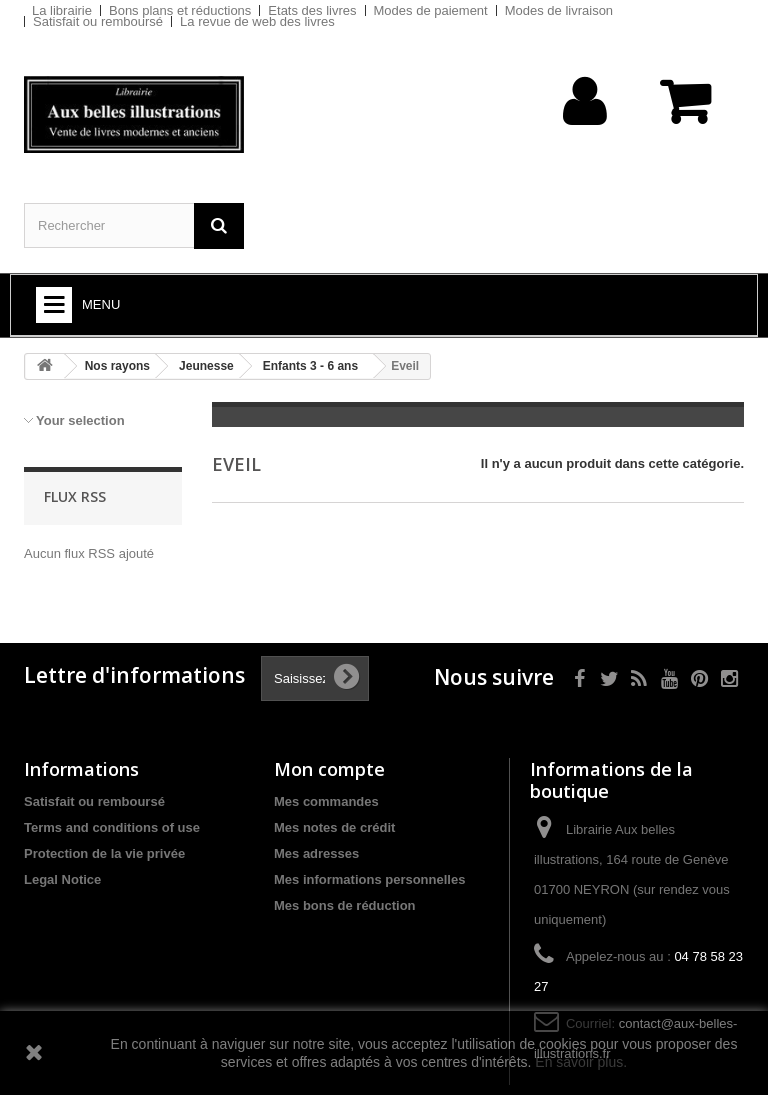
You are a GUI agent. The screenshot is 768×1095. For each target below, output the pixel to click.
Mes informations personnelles (369, 879)
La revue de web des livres (257, 21)
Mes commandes (326, 801)
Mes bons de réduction (345, 905)
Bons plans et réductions (180, 10)
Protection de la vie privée (104, 853)
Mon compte (329, 769)
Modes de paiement (431, 10)
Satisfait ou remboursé (98, 21)
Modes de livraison (559, 10)
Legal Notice (62, 879)
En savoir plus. (581, 1062)
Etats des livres (312, 10)
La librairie (62, 10)
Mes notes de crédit (334, 827)
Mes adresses (316, 853)
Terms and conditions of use (112, 827)
